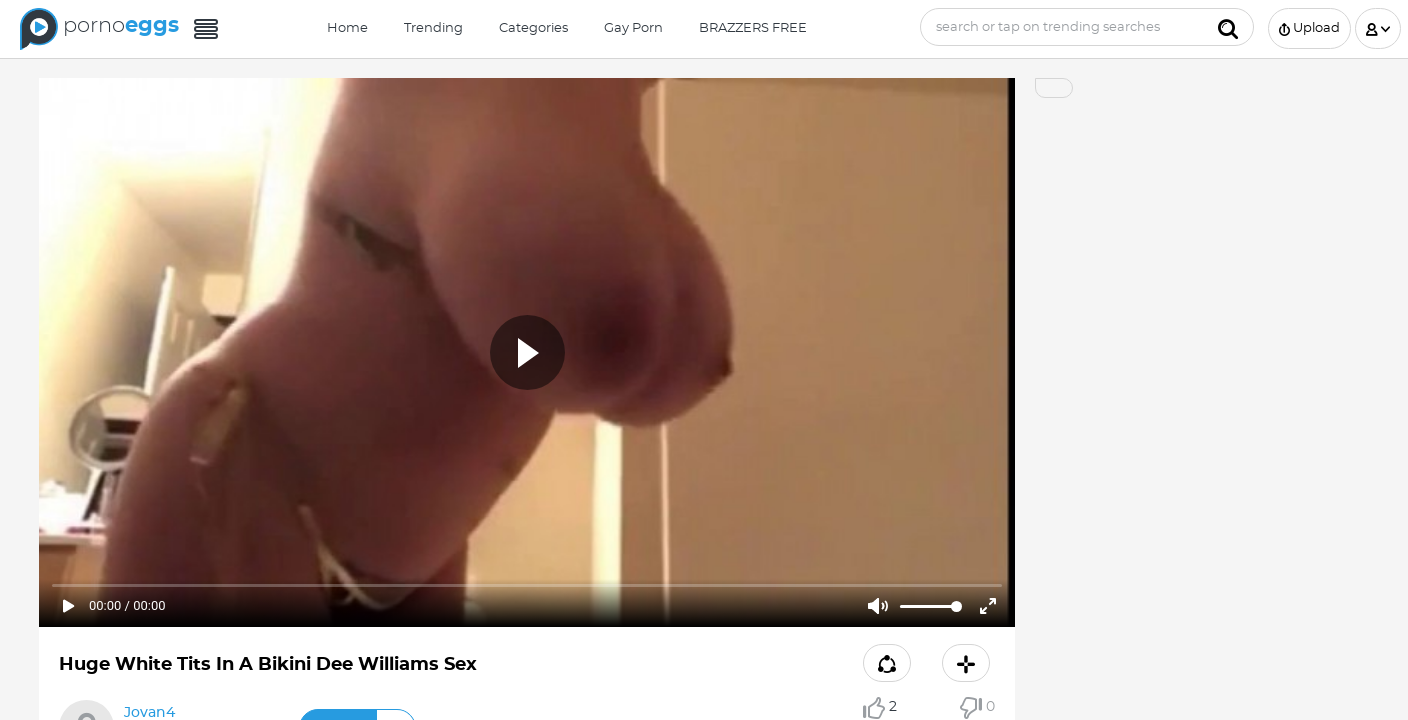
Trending (433, 28)
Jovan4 (149, 713)
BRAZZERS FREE (753, 28)
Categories (533, 28)
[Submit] (1228, 27)
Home (347, 28)
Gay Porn (633, 28)
